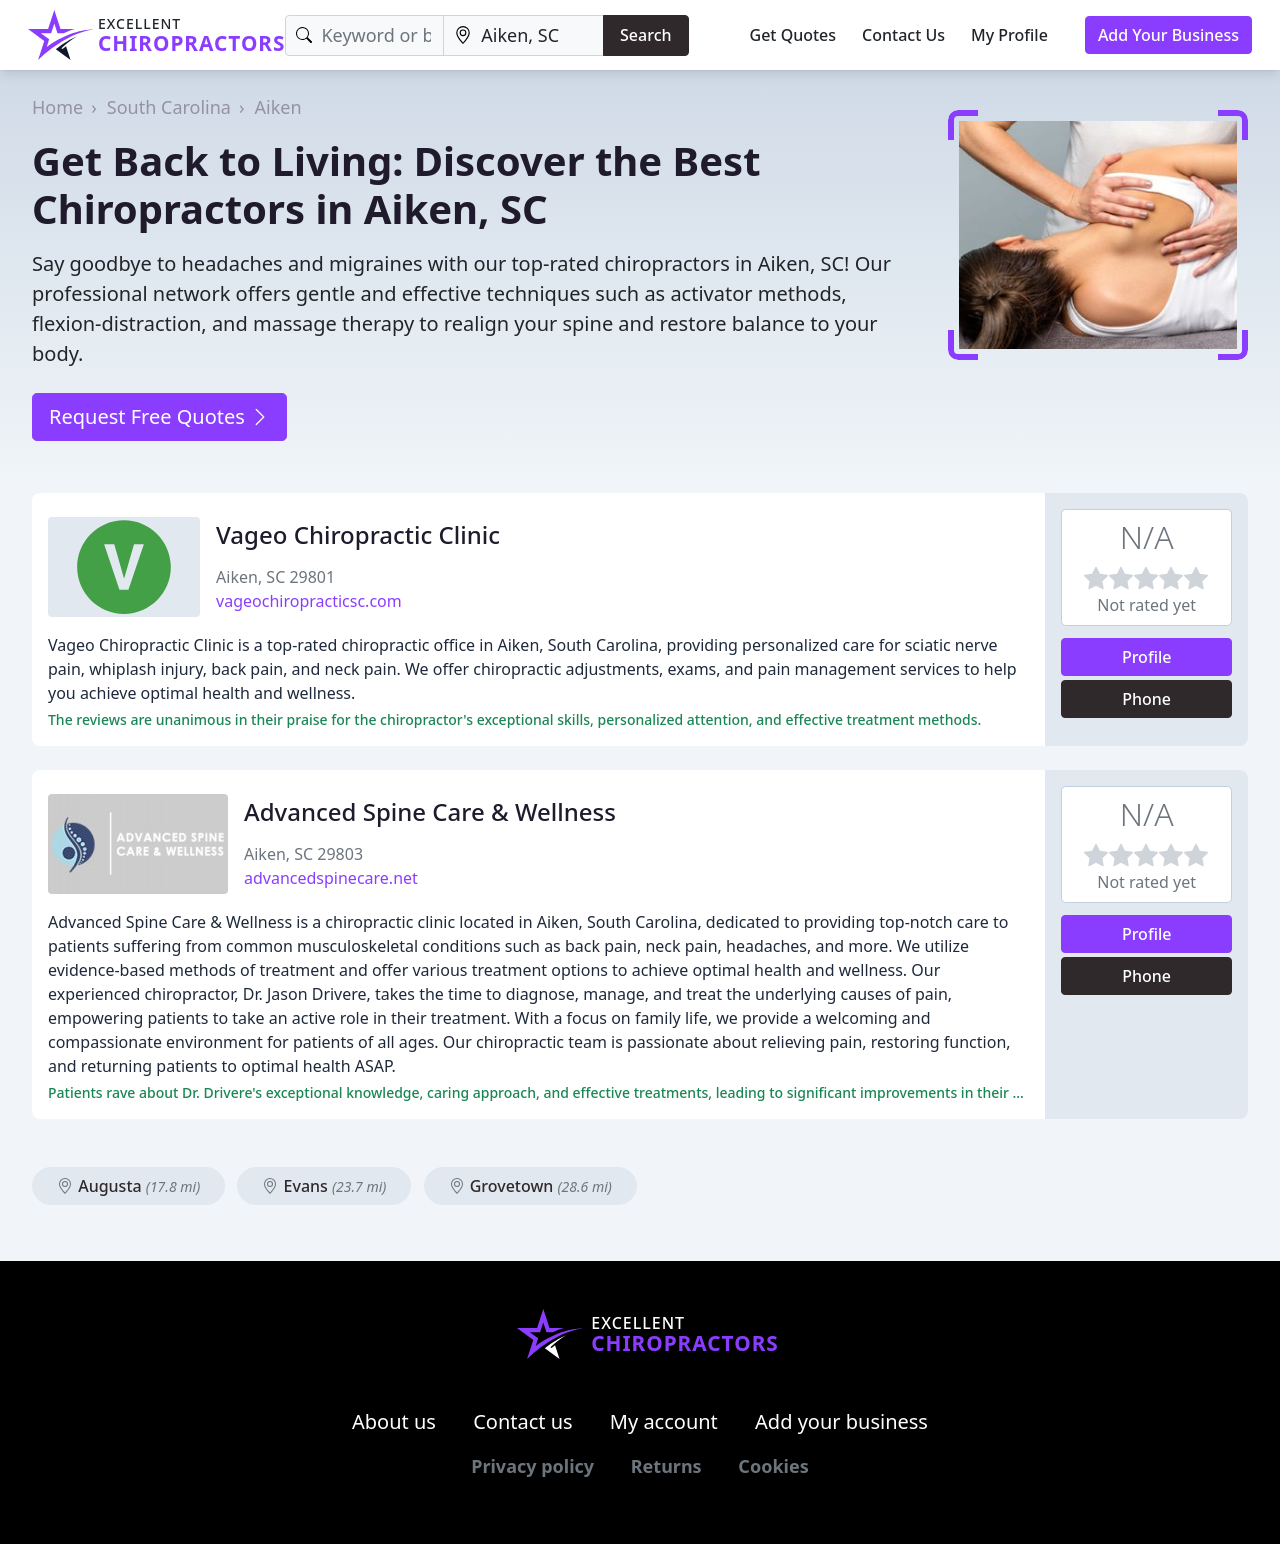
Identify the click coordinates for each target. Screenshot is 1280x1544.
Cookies (773, 1466)
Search (645, 35)
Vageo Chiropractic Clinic (358, 534)
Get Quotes (793, 35)
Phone (1146, 699)
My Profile (1009, 35)
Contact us (523, 1421)
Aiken (278, 107)
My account (664, 1421)
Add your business (841, 1421)
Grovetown (530, 1186)
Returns (666, 1466)
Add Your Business (1168, 35)
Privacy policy (532, 1466)
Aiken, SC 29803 (303, 854)
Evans (324, 1186)
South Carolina (169, 107)
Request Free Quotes (159, 416)
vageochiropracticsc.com (309, 601)
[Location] (523, 35)
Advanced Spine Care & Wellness (430, 811)
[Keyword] (364, 35)
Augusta (128, 1186)
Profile (1147, 657)
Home (57, 107)
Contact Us (903, 35)
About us (394, 1421)
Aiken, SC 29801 (275, 577)
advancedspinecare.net (331, 878)
